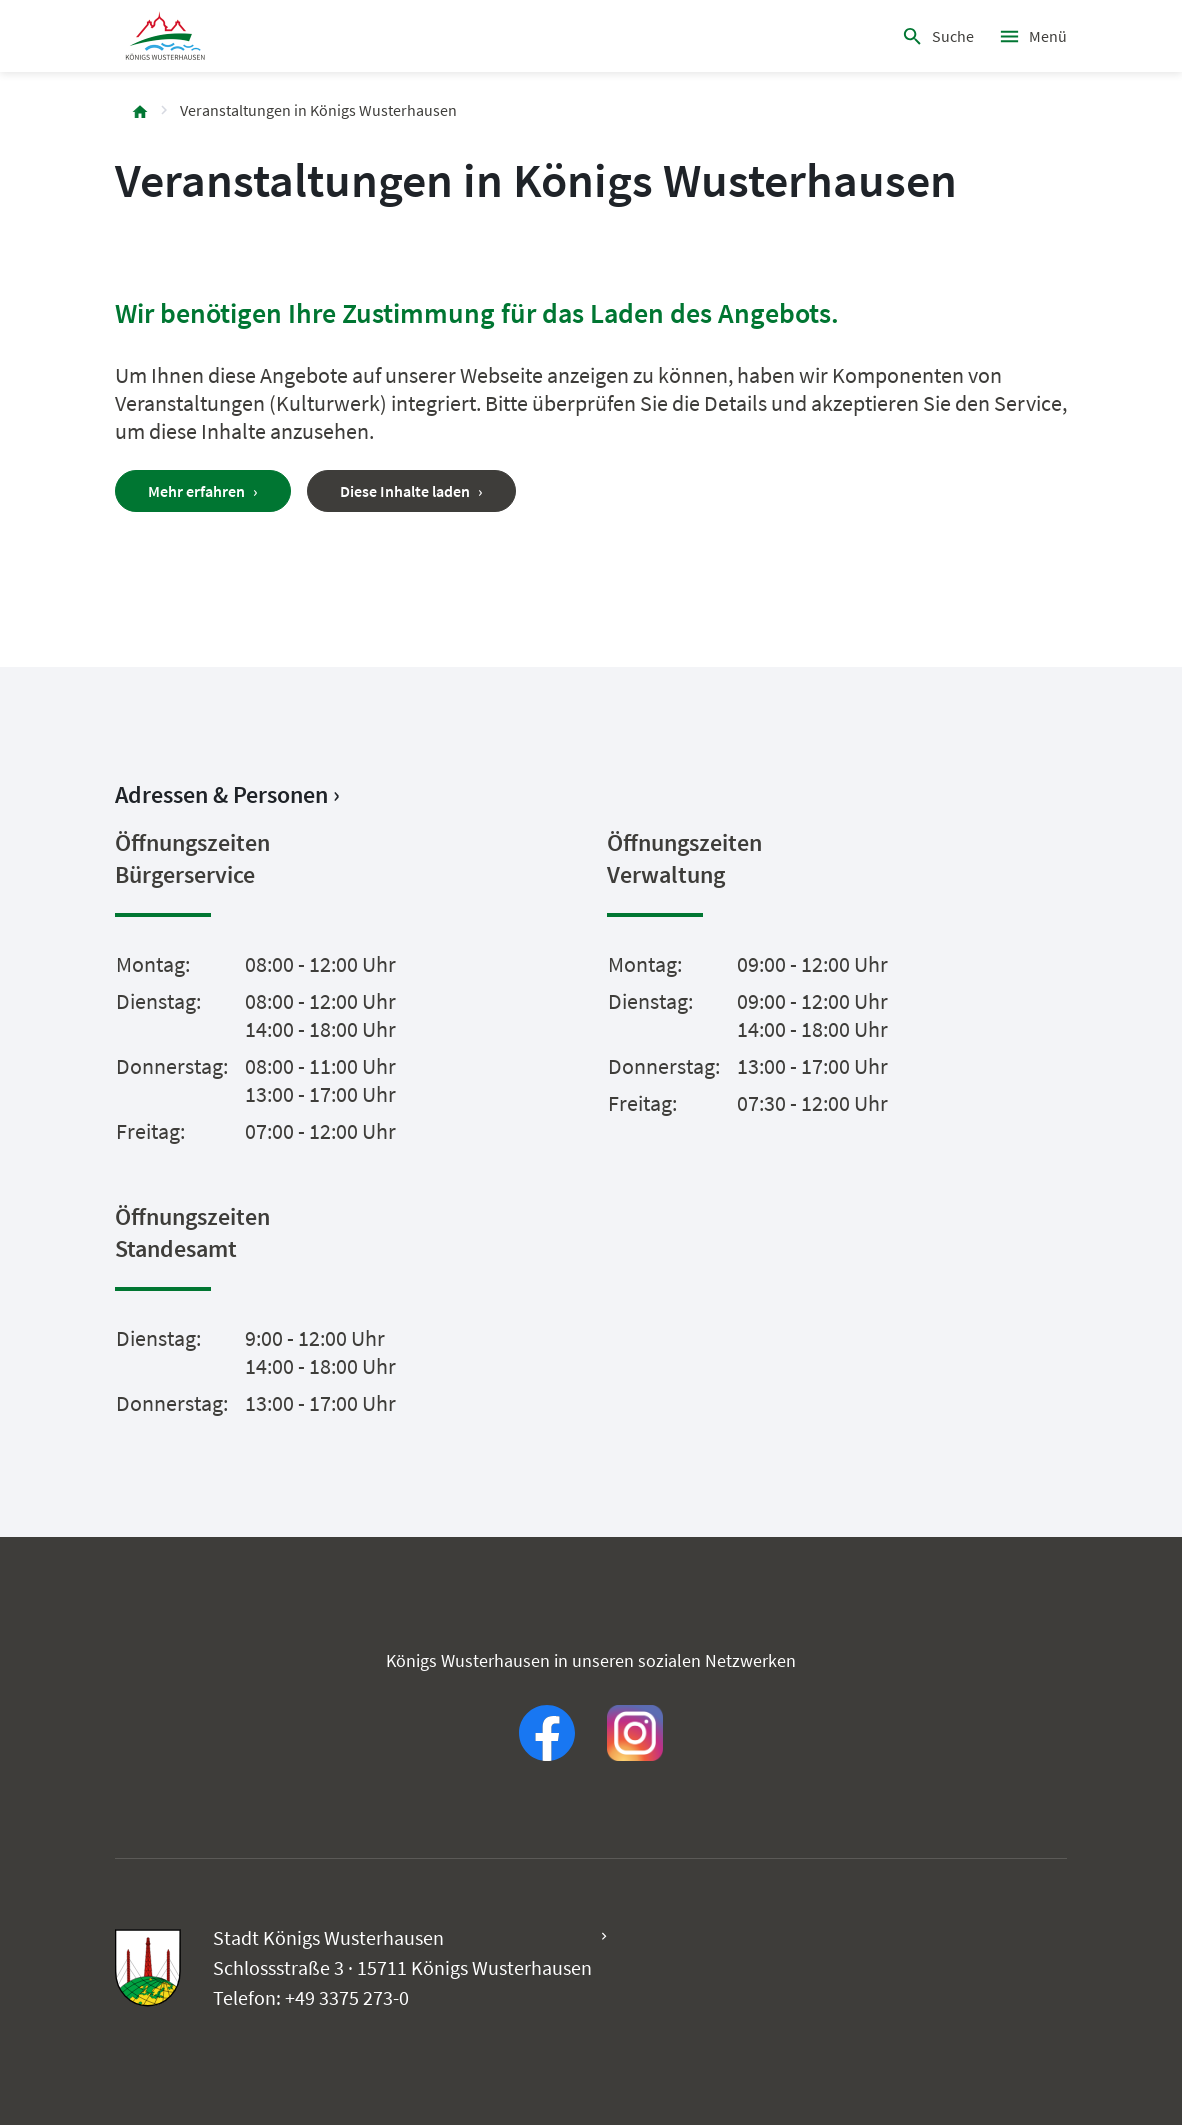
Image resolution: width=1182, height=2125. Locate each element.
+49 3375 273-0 (347, 1997)
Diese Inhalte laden (411, 491)
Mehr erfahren (203, 491)
